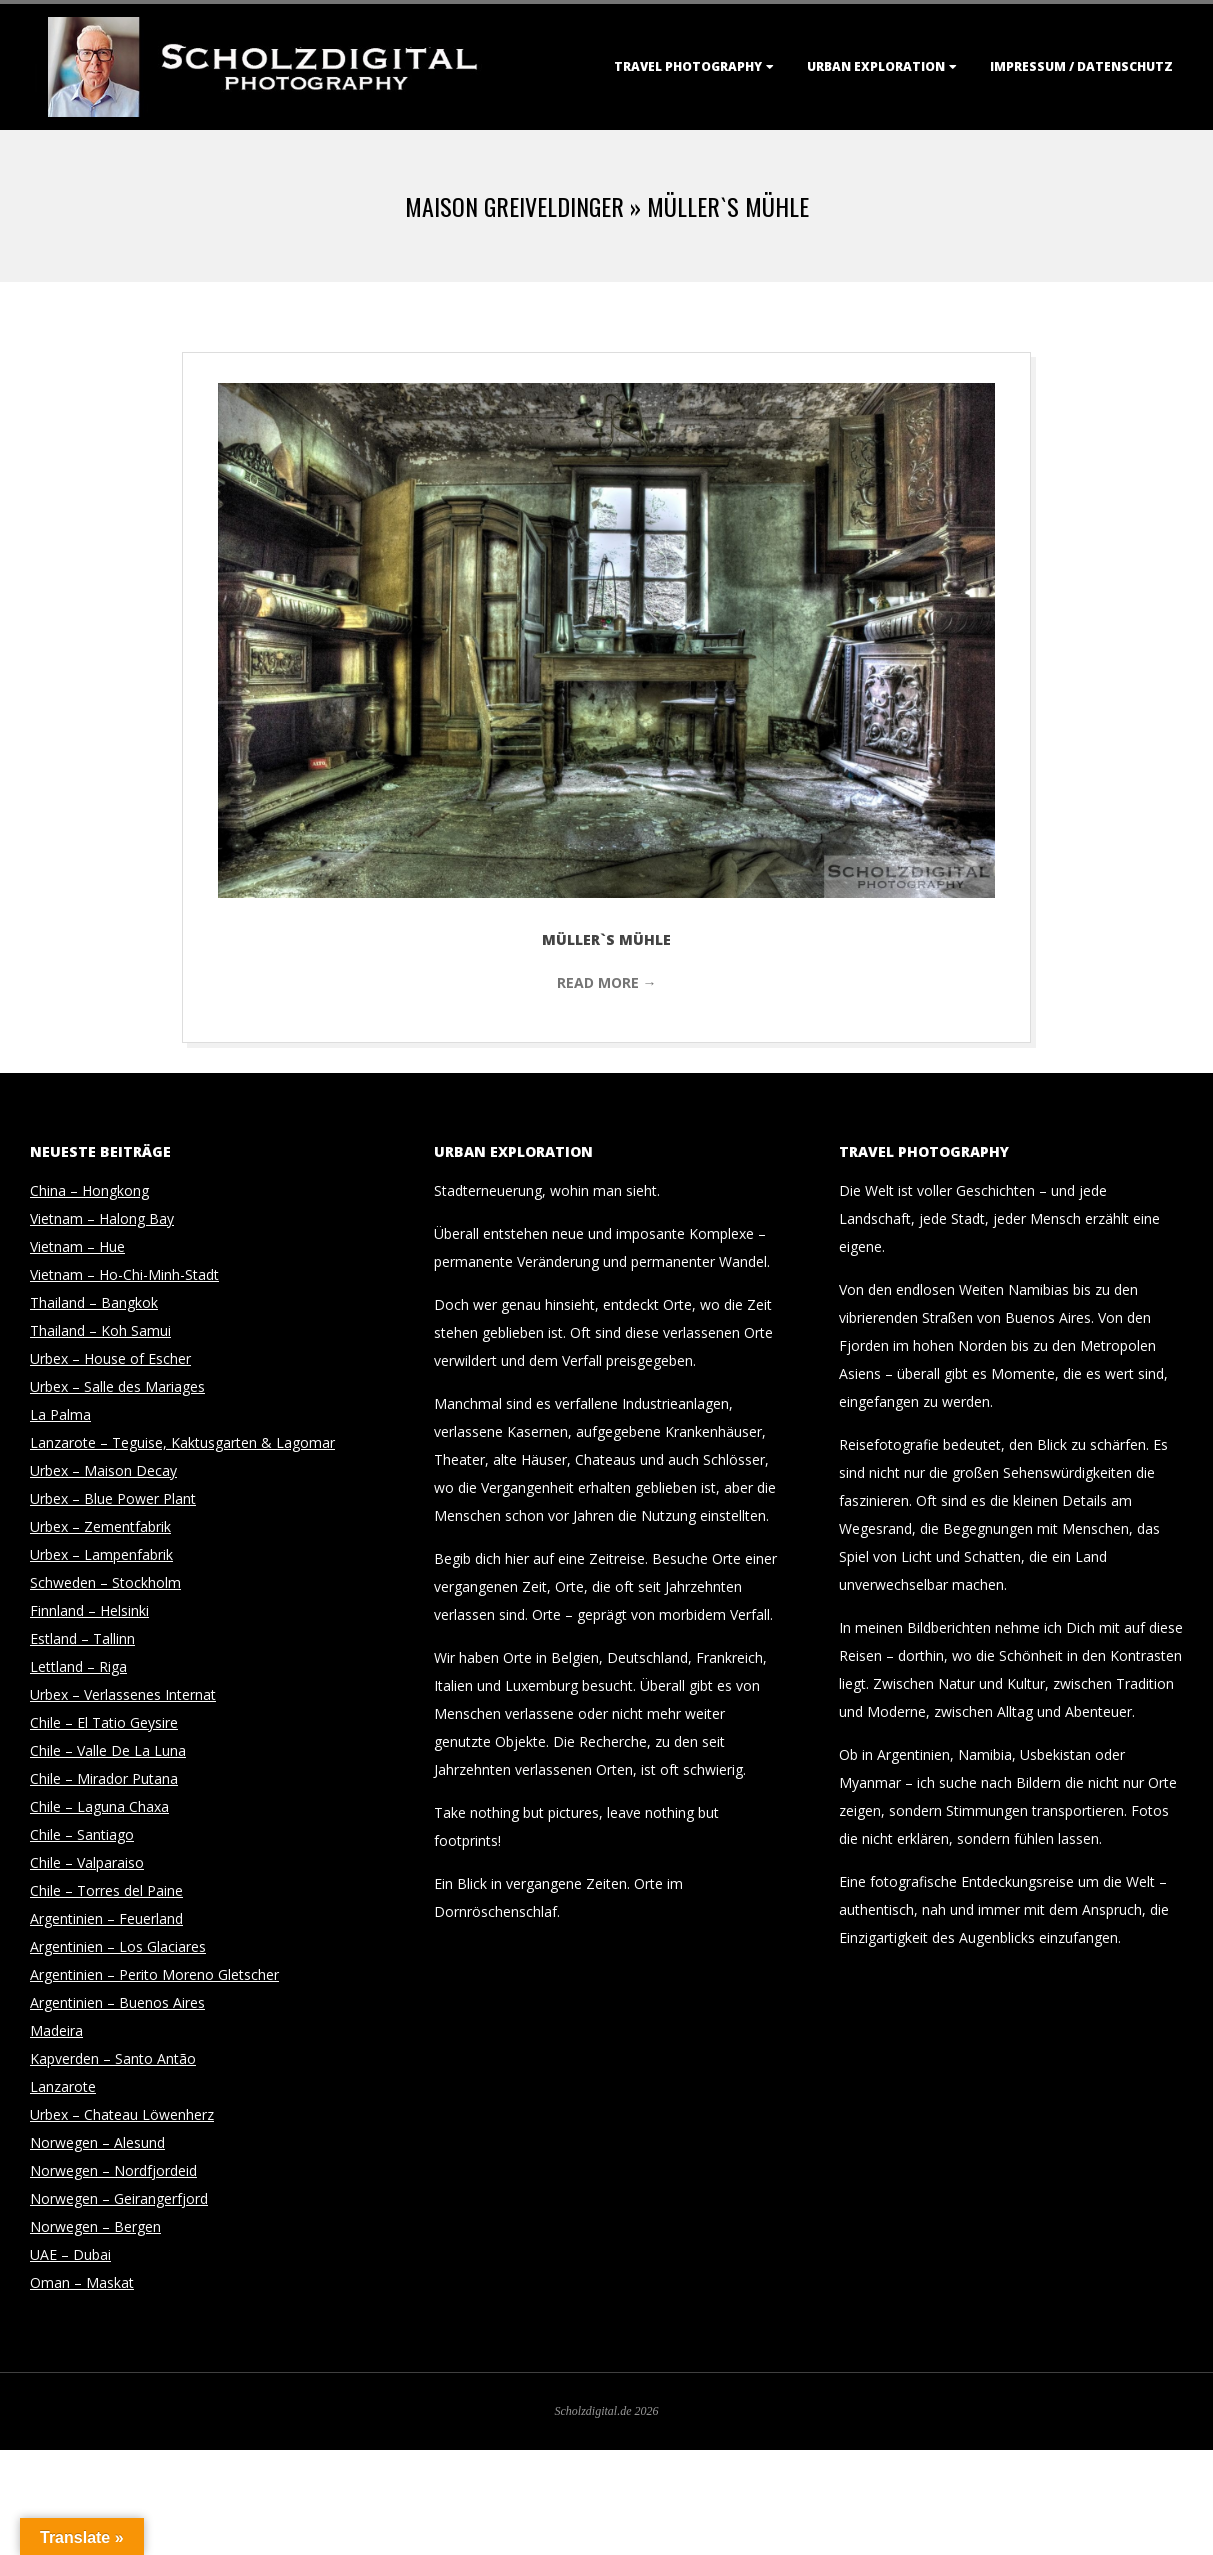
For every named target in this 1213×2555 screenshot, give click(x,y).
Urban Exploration (876, 66)
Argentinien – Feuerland (106, 1918)
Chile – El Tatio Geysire (104, 1722)
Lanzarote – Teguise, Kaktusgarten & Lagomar (182, 1442)
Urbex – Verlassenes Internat (123, 1694)
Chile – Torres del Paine (106, 1890)
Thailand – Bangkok (94, 1302)
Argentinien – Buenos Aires (117, 2002)
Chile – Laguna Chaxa (99, 1806)
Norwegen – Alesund (97, 2142)
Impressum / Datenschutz (1081, 66)
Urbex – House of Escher (110, 1358)
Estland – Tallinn (82, 1638)
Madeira (56, 2030)
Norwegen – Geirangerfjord (119, 2198)
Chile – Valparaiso (87, 1862)
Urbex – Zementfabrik (100, 1526)
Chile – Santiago (82, 1834)
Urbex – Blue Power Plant (113, 1498)
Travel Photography (688, 66)
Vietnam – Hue (77, 1246)
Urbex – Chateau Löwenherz (122, 2114)
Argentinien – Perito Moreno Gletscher (154, 1974)
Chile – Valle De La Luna (108, 1750)
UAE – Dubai (70, 2254)
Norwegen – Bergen (95, 2226)
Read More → (607, 982)
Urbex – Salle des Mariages (117, 1386)
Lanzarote (63, 2086)
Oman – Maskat (82, 2282)
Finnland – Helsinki (89, 1610)
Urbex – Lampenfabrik (101, 1554)
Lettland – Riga (78, 1666)
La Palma (60, 1414)
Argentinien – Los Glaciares (118, 1946)
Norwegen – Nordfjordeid (113, 2170)
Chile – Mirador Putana (104, 1778)
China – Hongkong (89, 1190)
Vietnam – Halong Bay (102, 1218)
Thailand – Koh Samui (100, 1330)
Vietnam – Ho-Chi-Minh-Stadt (124, 1274)
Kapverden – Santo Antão (113, 2058)
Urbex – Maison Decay (103, 1470)
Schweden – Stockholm (105, 1582)
